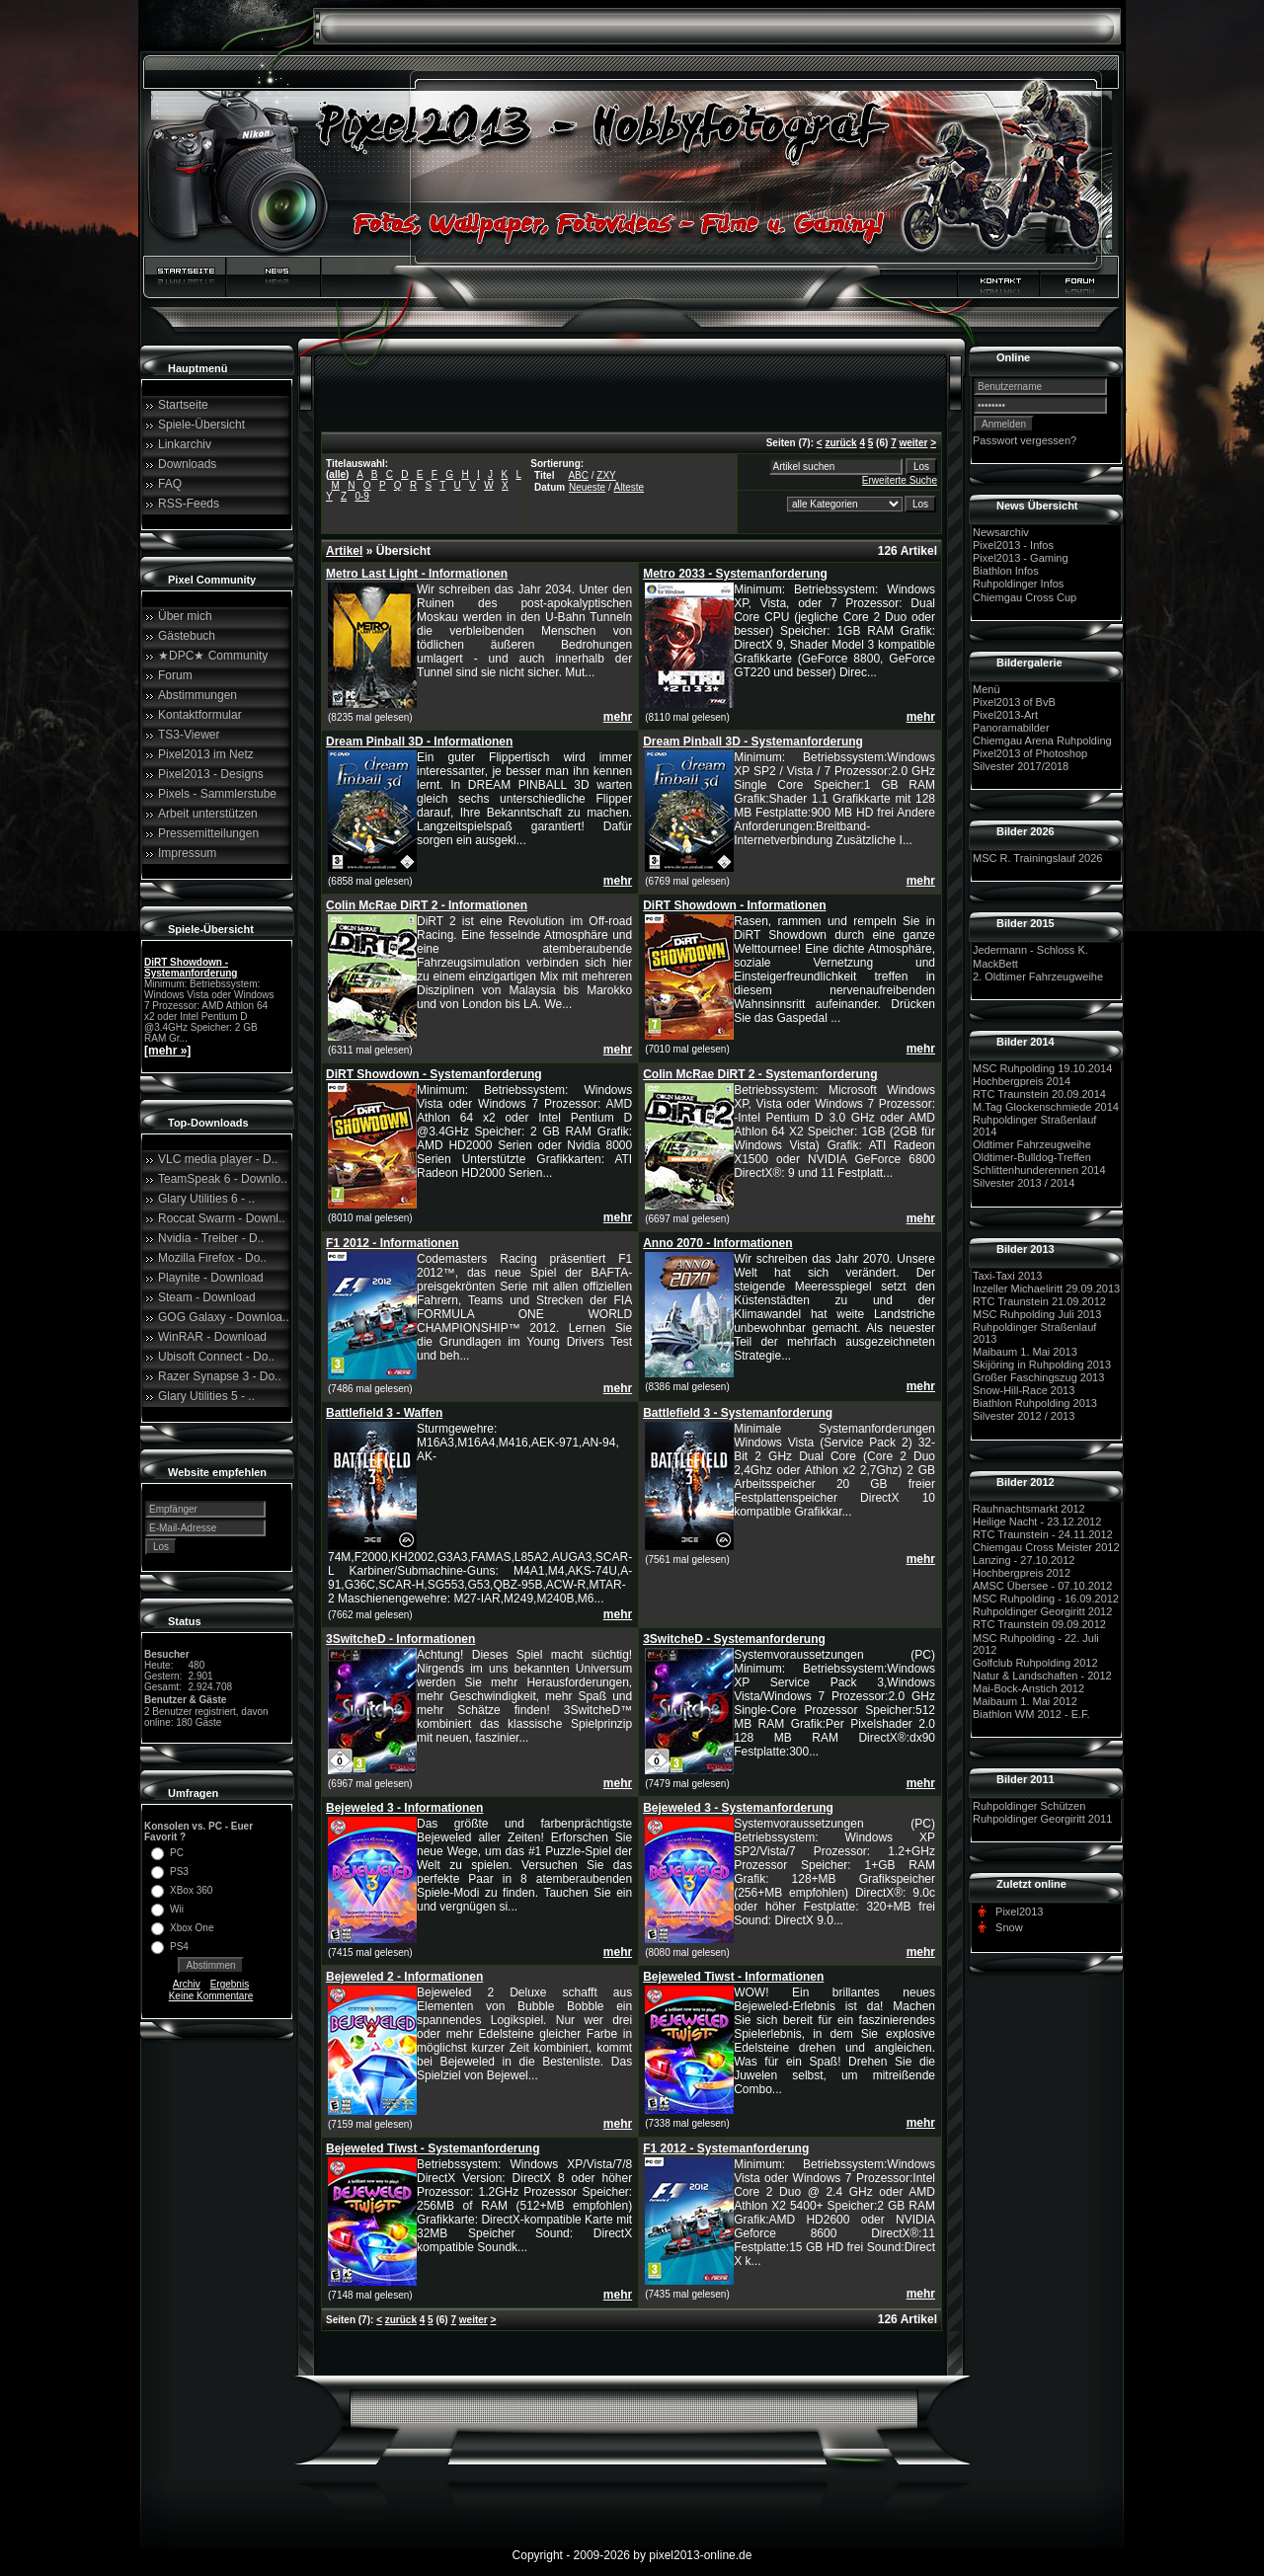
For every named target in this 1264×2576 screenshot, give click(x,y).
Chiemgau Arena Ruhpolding (1042, 740)
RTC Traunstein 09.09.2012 (1039, 1625)
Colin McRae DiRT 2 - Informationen (426, 905)
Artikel (344, 551)
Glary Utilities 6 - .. (206, 1199)
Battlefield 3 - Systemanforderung (737, 1413)
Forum (175, 675)
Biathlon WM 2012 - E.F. (1031, 1714)
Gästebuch (186, 636)
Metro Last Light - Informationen (417, 574)
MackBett (995, 964)
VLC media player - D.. (217, 1159)
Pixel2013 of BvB (1014, 702)
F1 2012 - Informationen (392, 1243)
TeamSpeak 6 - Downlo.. (222, 1179)
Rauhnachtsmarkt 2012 (1029, 1509)
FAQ (170, 484)
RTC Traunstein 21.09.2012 (1039, 1301)
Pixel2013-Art (1005, 715)
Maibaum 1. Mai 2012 (1025, 1701)
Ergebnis (229, 1984)
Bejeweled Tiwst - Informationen (733, 1977)
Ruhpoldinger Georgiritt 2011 (1042, 1819)
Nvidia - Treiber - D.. (211, 1238)
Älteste (629, 487)
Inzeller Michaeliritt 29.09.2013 (1046, 1288)
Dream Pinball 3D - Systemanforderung (753, 741)
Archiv (186, 1984)
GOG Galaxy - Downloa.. (223, 1317)
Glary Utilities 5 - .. (206, 1396)
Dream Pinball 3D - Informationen (419, 741)
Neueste (587, 487)
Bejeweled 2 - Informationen (404, 1977)
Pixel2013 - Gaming (1020, 558)
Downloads (187, 464)
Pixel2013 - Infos (1013, 545)
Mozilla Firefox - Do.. (212, 1258)
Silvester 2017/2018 (1020, 766)
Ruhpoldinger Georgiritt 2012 (1042, 1611)
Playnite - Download (211, 1278)
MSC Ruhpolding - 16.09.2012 (1046, 1598)
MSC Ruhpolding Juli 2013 (1037, 1314)
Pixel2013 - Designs (211, 774)
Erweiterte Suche (899, 480)
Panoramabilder (1011, 728)
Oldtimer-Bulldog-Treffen (1032, 1157)
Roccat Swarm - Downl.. (221, 1218)
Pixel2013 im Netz (206, 754)
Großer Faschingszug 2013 (1038, 1377)
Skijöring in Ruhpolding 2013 (1042, 1364)
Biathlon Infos (1006, 571)
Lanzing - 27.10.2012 (1023, 1560)
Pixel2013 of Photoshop (1030, 753)
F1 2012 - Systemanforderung (726, 2148)
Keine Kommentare (211, 1996)
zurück (840, 442)
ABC (578, 475)
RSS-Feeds (188, 503)
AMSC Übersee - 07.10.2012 (1042, 1586)
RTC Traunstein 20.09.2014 (1039, 1094)
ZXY (605, 475)
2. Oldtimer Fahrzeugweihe (1038, 976)
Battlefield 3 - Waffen (384, 1413)
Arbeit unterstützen (208, 813)
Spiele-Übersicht (201, 424)
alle (337, 474)
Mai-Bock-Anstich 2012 (1028, 1688)
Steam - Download (207, 1297)
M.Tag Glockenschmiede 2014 (1046, 1107)
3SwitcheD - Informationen (400, 1639)
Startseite (183, 405)
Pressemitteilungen (208, 833)
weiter (913, 442)
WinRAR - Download (212, 1337)
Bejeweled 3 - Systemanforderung (738, 1808)
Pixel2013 (1019, 1911)
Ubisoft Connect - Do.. (216, 1357)
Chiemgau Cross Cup (1024, 597)
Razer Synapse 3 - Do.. (219, 1376)
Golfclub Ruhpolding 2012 (1035, 1663)
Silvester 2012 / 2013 (1023, 1417)
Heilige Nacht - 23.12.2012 (1037, 1521)
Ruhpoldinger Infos (1018, 584)
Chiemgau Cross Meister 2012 (1046, 1547)
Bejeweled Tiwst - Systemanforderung (433, 2148)
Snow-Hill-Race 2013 (1023, 1390)
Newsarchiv (1001, 532)
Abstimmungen (197, 695)
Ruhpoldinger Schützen (1029, 1806)
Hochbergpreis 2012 (1021, 1573)
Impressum (187, 853)
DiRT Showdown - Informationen (734, 905)
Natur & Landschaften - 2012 (1042, 1675)
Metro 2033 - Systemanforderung (735, 574)
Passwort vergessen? (1024, 440)
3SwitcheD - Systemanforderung (734, 1639)
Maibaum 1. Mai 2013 (1025, 1352)
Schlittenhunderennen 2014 (1039, 1170)
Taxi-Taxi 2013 (1007, 1276)
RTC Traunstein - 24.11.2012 (1043, 1534)
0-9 (361, 496)
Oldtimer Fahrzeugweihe (1032, 1144)
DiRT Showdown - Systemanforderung (190, 967)
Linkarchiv (184, 444)
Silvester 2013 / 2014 (1023, 1184)
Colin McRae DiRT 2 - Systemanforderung (760, 1074)
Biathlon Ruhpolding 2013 (1035, 1403)
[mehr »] (167, 1050)
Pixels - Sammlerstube (217, 794)
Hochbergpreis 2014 (1021, 1081)
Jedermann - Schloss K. (1030, 951)
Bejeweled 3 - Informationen (404, 1808)
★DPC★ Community (213, 656)
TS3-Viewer (188, 735)
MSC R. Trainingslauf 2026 (1037, 858)
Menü (986, 689)
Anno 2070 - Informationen (717, 1243)
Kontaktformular (200, 715)
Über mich (185, 616)
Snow (1009, 1927)
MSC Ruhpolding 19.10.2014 (1042, 1068)
